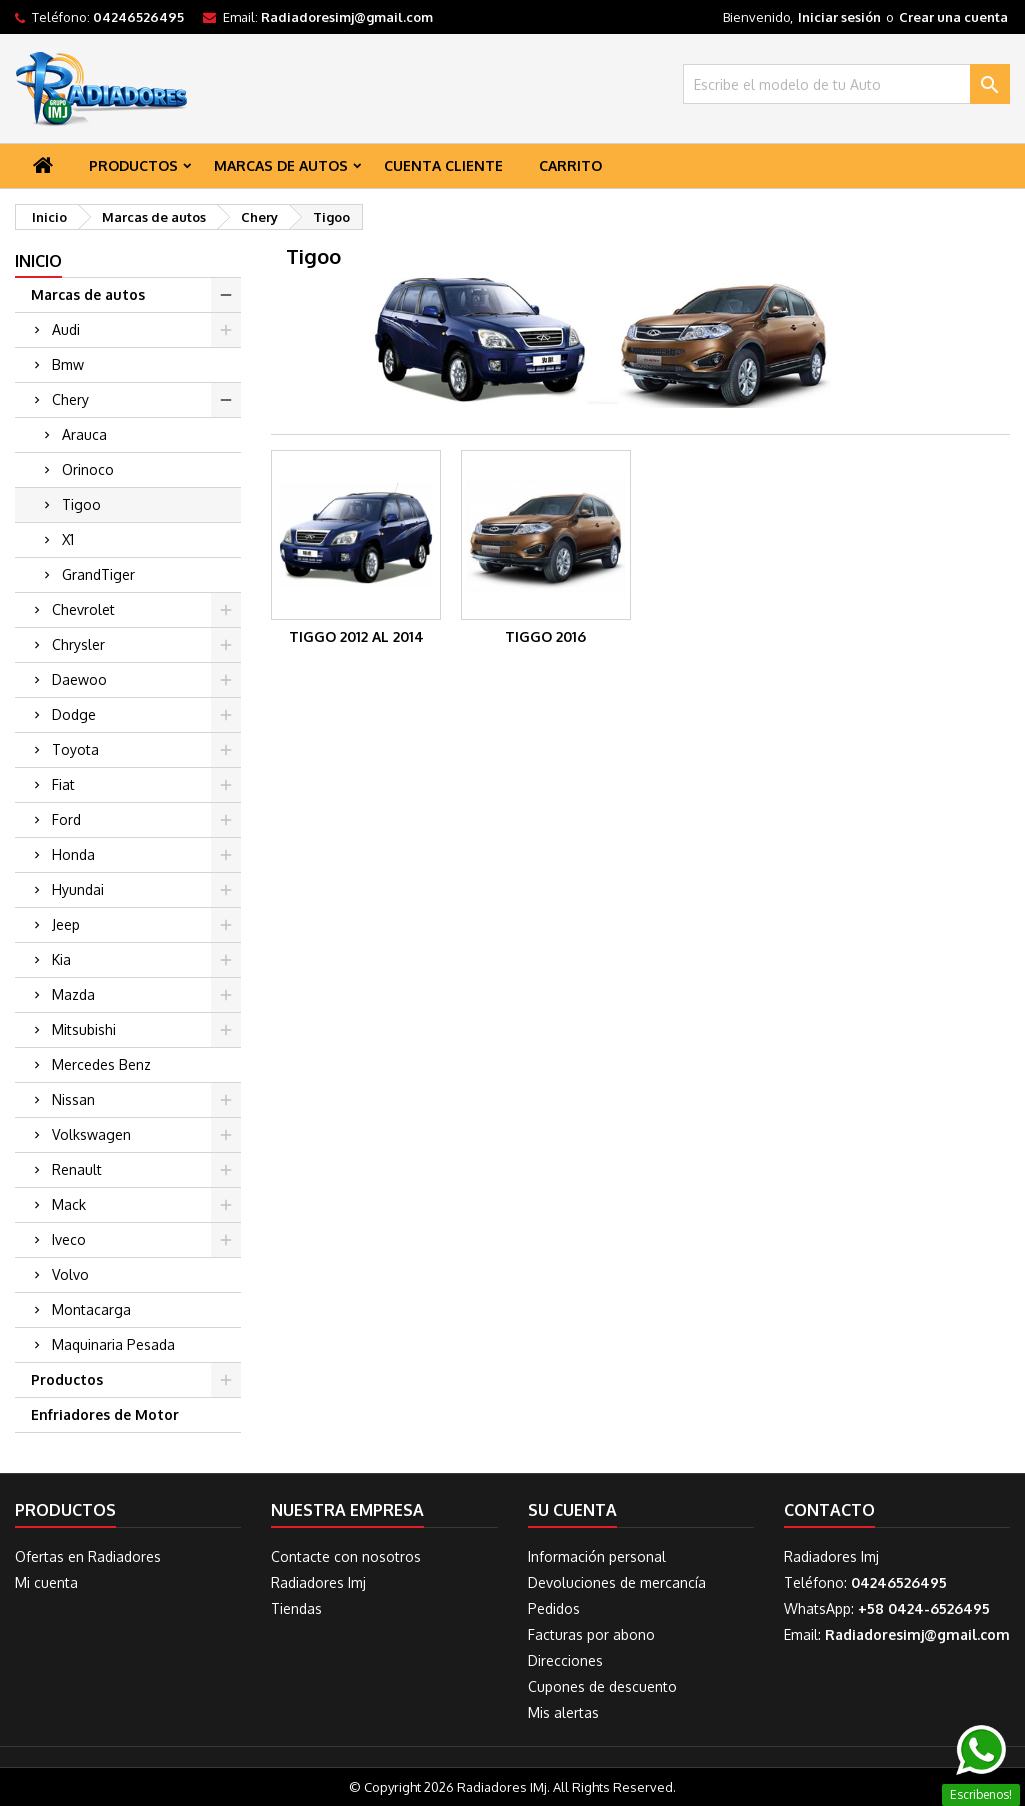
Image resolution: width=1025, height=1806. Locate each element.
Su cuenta (572, 1510)
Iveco (69, 1239)
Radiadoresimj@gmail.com (347, 17)
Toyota (75, 749)
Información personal (597, 1556)
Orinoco (88, 469)
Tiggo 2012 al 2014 (356, 636)
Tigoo (81, 504)
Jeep (66, 924)
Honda (73, 854)
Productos (133, 165)
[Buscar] (846, 84)
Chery (70, 399)
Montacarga (91, 1309)
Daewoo (79, 679)
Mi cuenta (46, 1582)
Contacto (829, 1510)
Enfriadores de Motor (105, 1414)
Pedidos (554, 1608)
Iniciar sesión (839, 17)
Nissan (73, 1099)
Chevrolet (83, 609)
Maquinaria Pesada (113, 1344)
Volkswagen (91, 1134)
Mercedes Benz (101, 1064)
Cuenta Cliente (443, 165)
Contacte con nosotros (346, 1556)
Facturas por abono (591, 1634)
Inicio (38, 261)
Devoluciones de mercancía (617, 1582)
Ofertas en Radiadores (88, 1556)
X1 (68, 539)
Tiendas (296, 1608)
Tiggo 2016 (545, 636)
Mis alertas (563, 1712)
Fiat (63, 784)
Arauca (84, 434)
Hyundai (78, 889)
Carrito (570, 165)
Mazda (73, 994)
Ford (66, 819)
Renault (77, 1169)
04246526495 (138, 17)
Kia (61, 959)
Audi (66, 329)
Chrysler (78, 644)
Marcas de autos (281, 165)
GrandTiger (98, 574)
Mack (69, 1204)
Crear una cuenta (953, 17)
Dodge (74, 714)
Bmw (68, 364)
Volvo (70, 1274)
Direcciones (565, 1660)
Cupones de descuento (602, 1686)
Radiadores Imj (318, 1582)
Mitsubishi (84, 1029)
